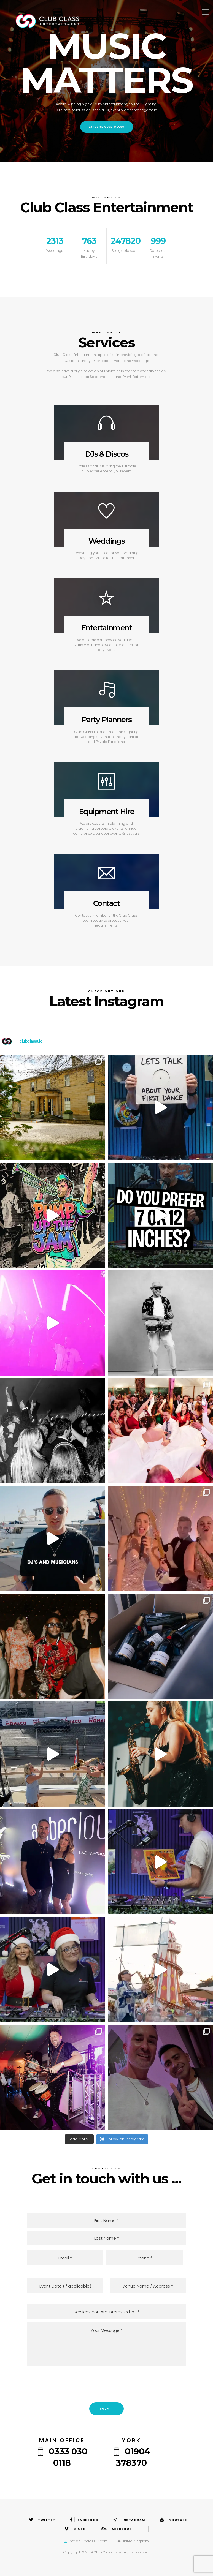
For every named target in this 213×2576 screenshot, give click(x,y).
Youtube (173, 2520)
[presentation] (107, 2382)
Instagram (129, 2520)
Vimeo (75, 2529)
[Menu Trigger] (205, 11)
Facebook (84, 2520)
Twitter (42, 2520)
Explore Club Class (107, 127)
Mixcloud (116, 2529)
